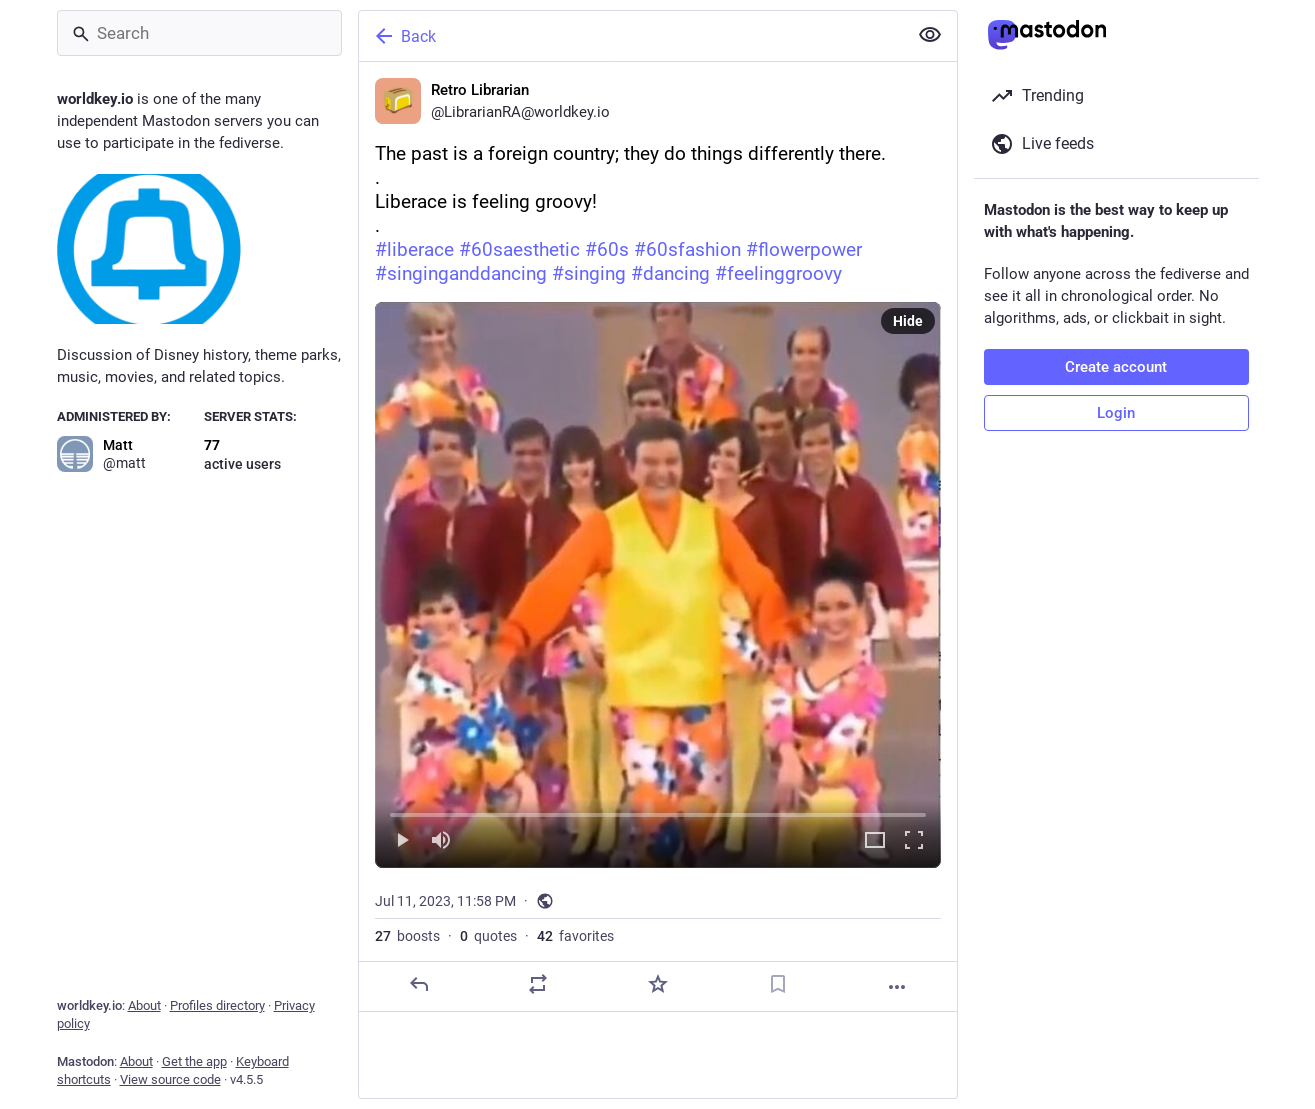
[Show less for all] (930, 35)
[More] (897, 987)
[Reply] (418, 984)
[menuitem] (658, 585)
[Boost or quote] (538, 984)
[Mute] (441, 841)
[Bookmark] (777, 984)
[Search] (199, 33)
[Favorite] (657, 984)
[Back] (631, 36)
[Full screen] (914, 841)
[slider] (658, 811)
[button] (658, 584)
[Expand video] (875, 841)
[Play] (402, 841)
